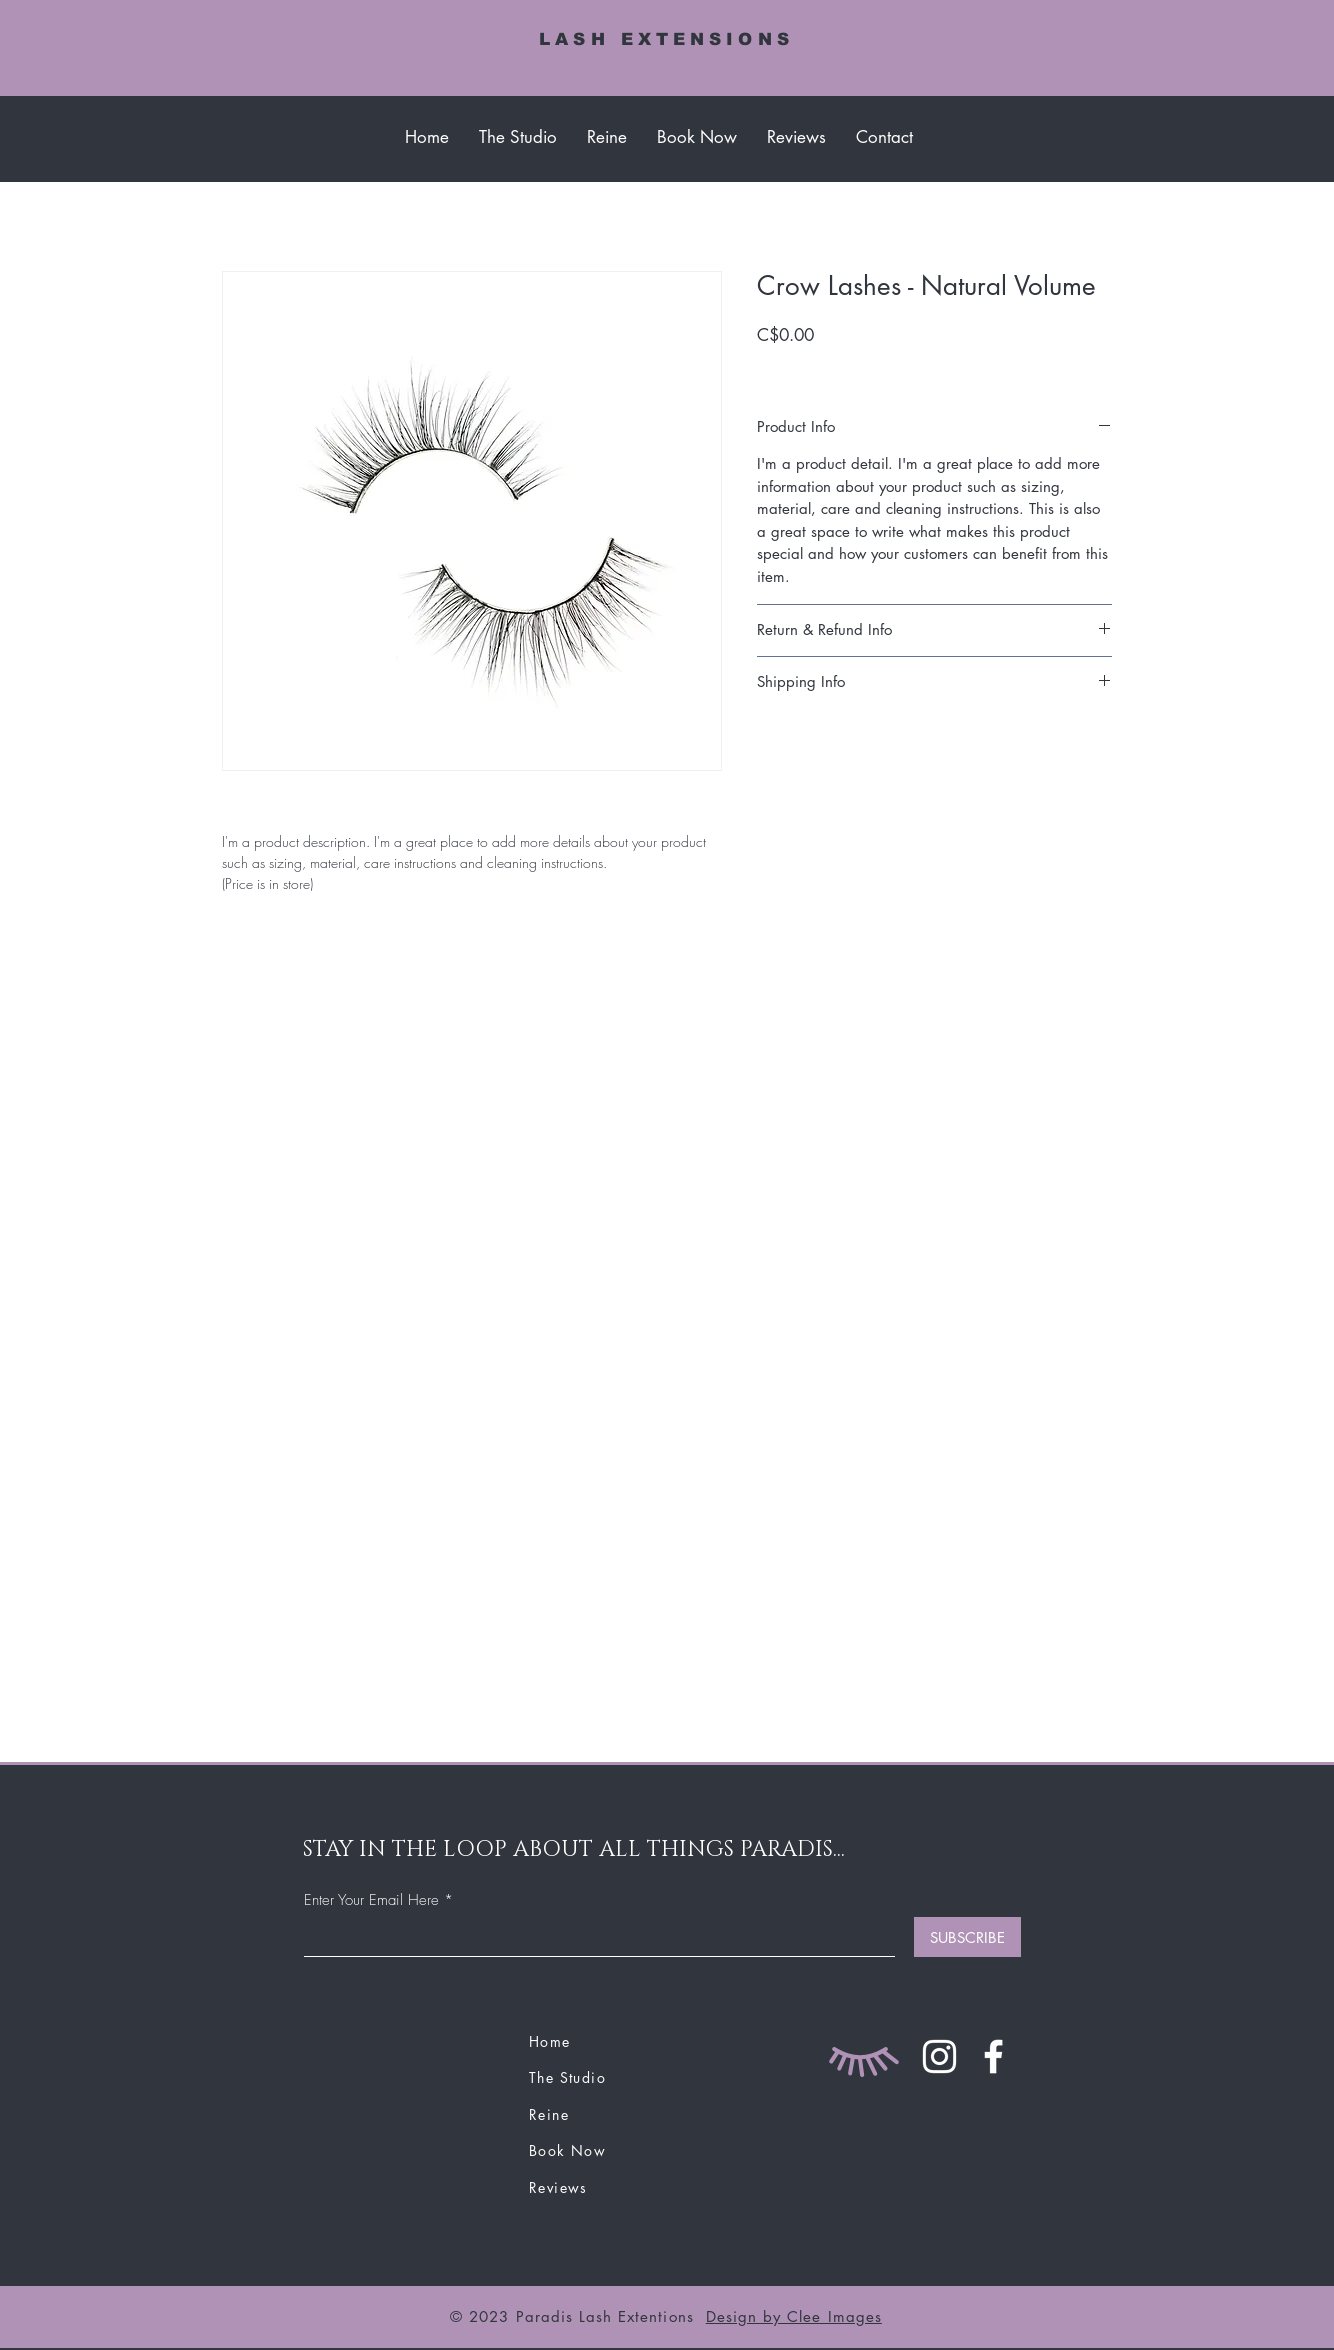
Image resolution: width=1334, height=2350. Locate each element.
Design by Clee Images (794, 2316)
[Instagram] (939, 2056)
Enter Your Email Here (371, 1900)
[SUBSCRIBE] (967, 1937)
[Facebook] (993, 2056)
